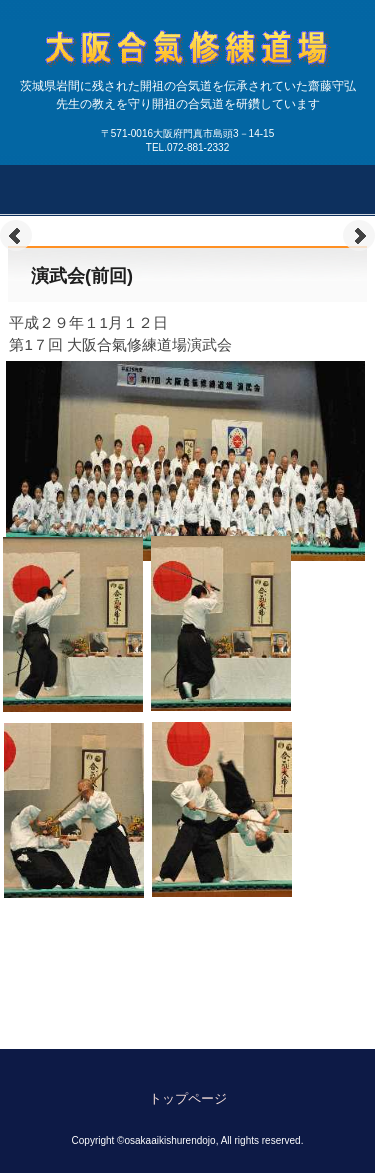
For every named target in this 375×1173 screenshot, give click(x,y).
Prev (16, 236)
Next (359, 236)
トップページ (188, 1098)
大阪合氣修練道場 (188, 86)
